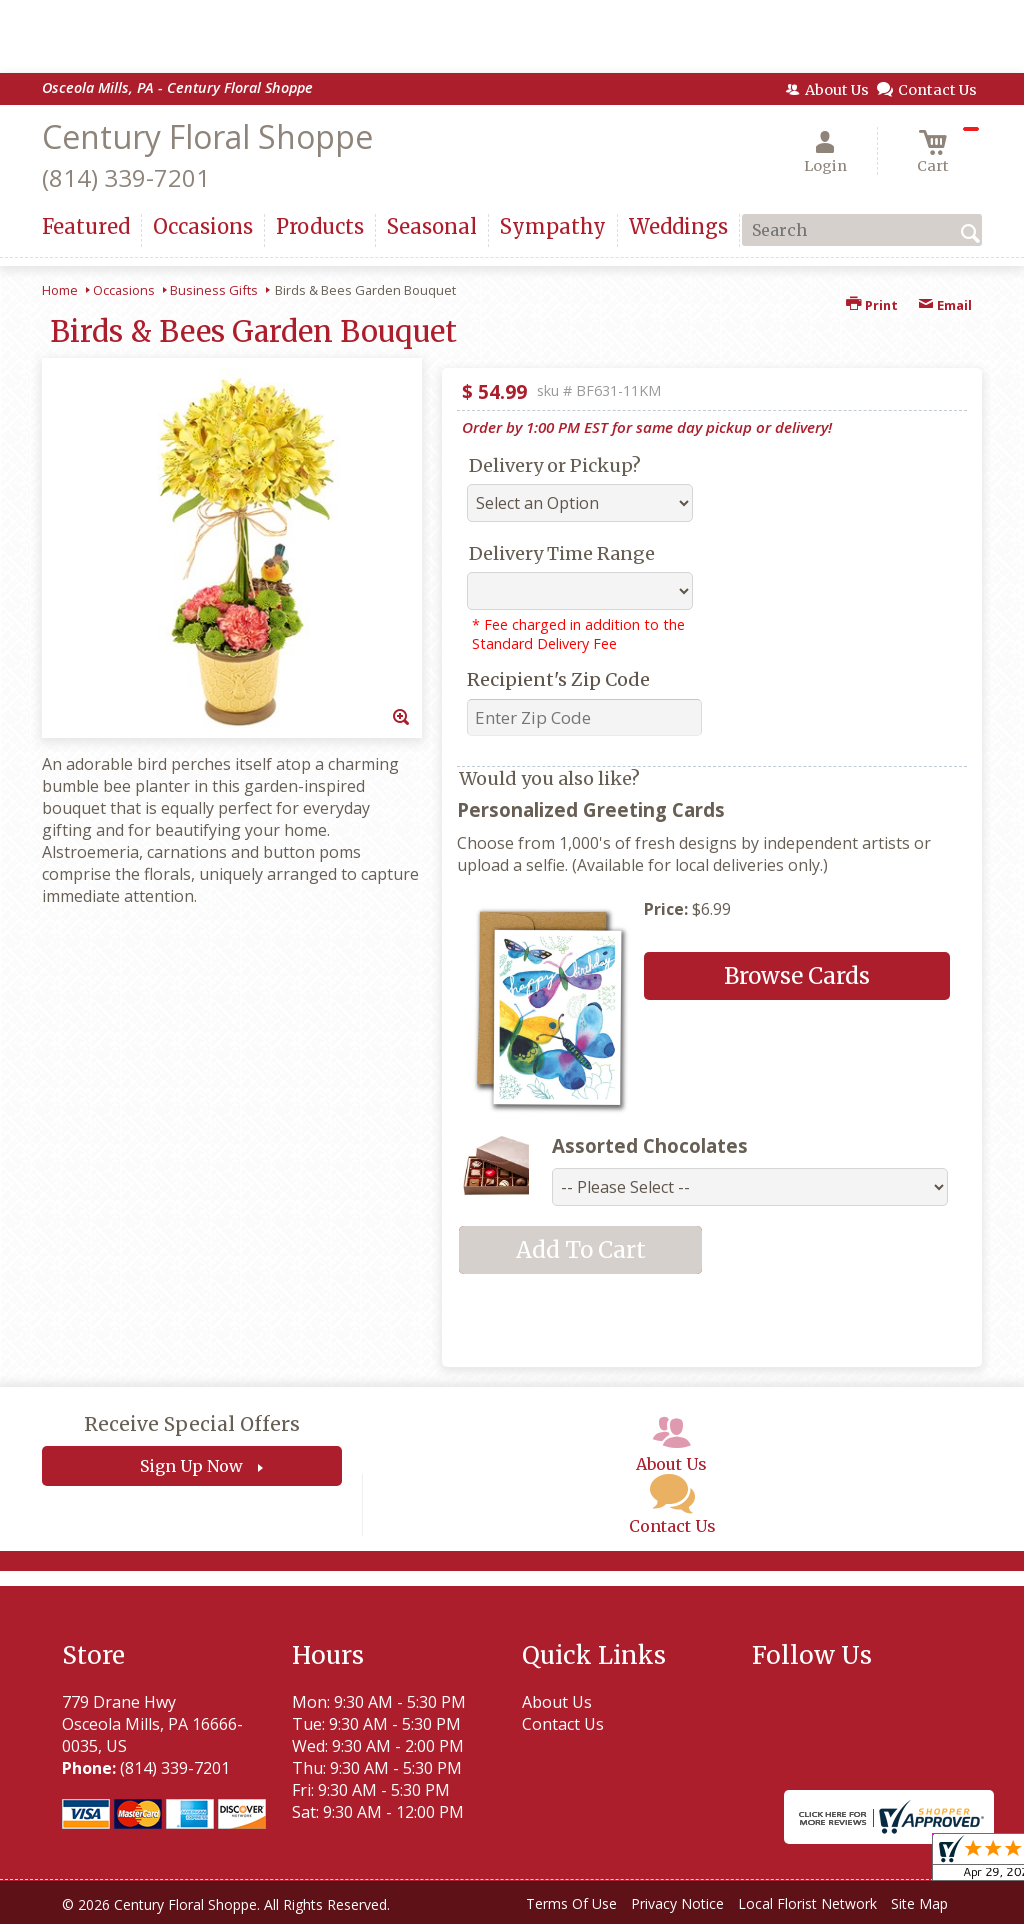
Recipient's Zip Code (558, 679)
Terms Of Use (571, 1903)
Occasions (124, 290)
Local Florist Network (807, 1903)
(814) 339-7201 (126, 177)
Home (60, 290)
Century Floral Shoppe (207, 136)
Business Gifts (214, 290)
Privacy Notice (677, 1903)
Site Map (919, 1903)
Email (945, 305)
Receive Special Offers (192, 1424)
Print (872, 305)
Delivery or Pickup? (555, 465)
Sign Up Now (191, 1466)
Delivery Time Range (562, 553)
